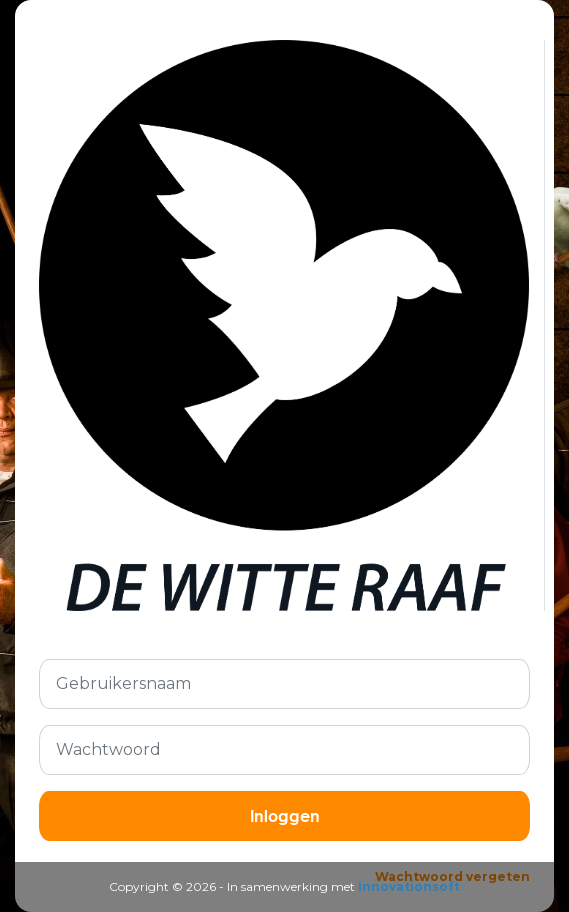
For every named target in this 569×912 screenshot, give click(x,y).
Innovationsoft (409, 886)
